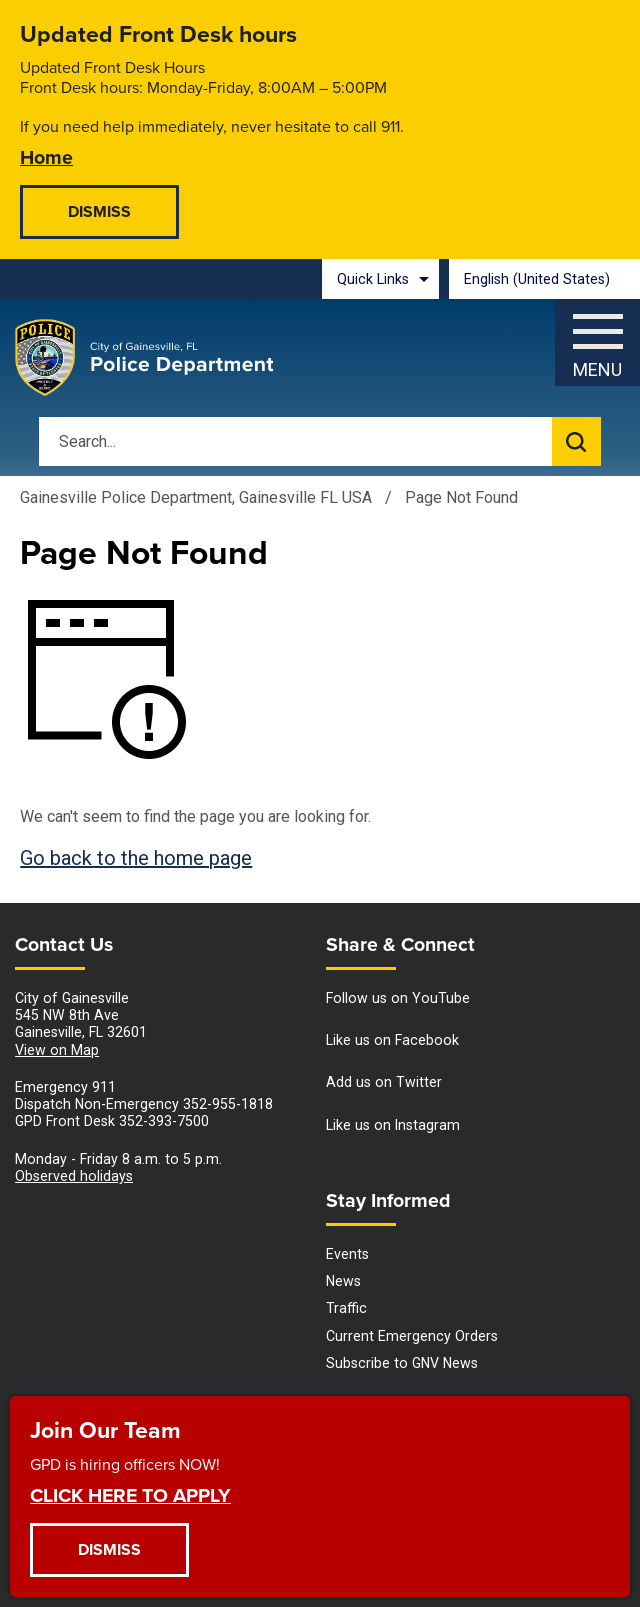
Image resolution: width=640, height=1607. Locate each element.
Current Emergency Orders (412, 1336)
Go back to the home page (136, 858)
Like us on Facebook (392, 1040)
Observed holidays (74, 1176)
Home (46, 156)
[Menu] (597, 337)
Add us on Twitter (384, 1082)
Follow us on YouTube (398, 998)
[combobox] (544, 279)
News (343, 1281)
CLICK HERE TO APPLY (130, 1494)
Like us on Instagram (393, 1125)
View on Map (57, 1050)
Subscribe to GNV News (402, 1363)
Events (347, 1254)
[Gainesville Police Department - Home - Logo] (145, 358)
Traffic (346, 1308)
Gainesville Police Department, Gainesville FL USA (196, 497)
